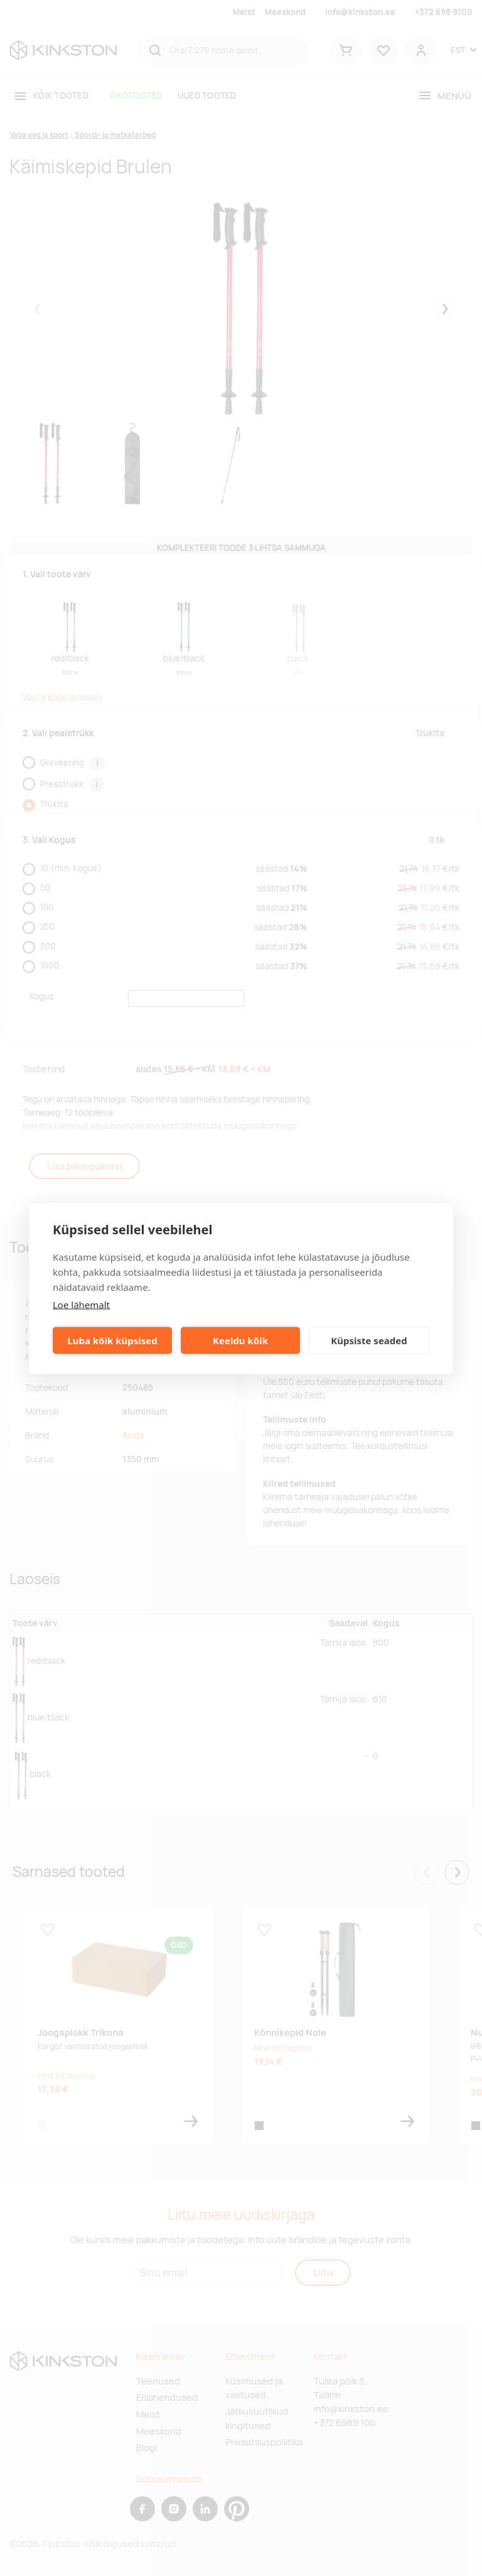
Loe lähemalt (81, 1304)
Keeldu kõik (240, 1340)
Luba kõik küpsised (112, 1340)
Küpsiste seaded (369, 1340)
